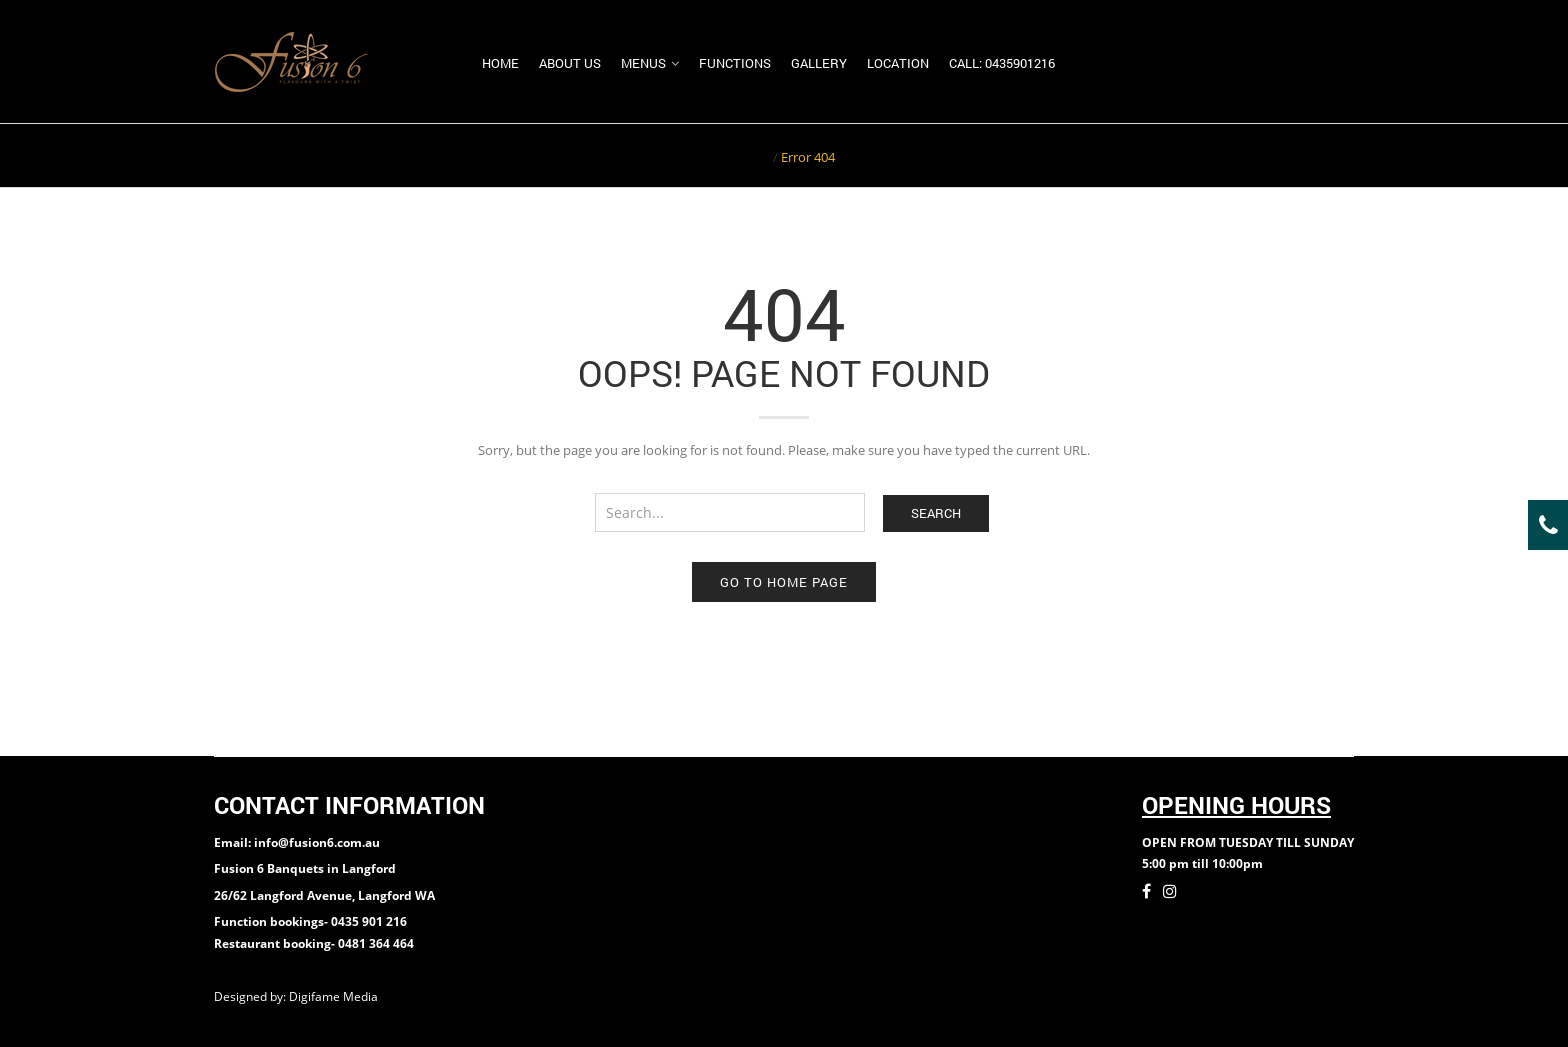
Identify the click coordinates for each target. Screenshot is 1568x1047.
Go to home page (784, 582)
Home (500, 63)
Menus (643, 63)
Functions (735, 63)
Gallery (819, 63)
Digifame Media (335, 996)
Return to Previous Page (1277, 155)
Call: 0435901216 (1002, 63)
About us (570, 63)
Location (898, 63)
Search (936, 513)
